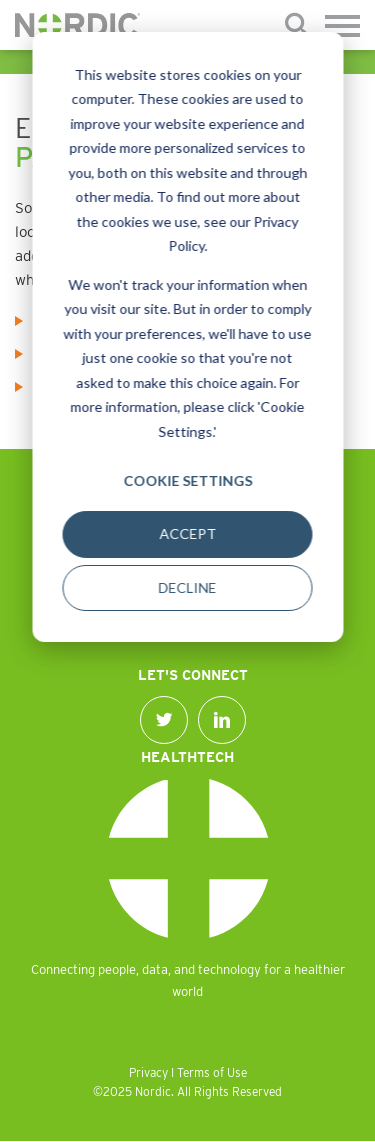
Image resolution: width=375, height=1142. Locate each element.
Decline (188, 587)
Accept (187, 533)
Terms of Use (212, 1072)
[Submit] (297, 26)
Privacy (148, 1072)
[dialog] (187, 337)
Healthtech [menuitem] (187, 757)
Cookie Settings (187, 480)
